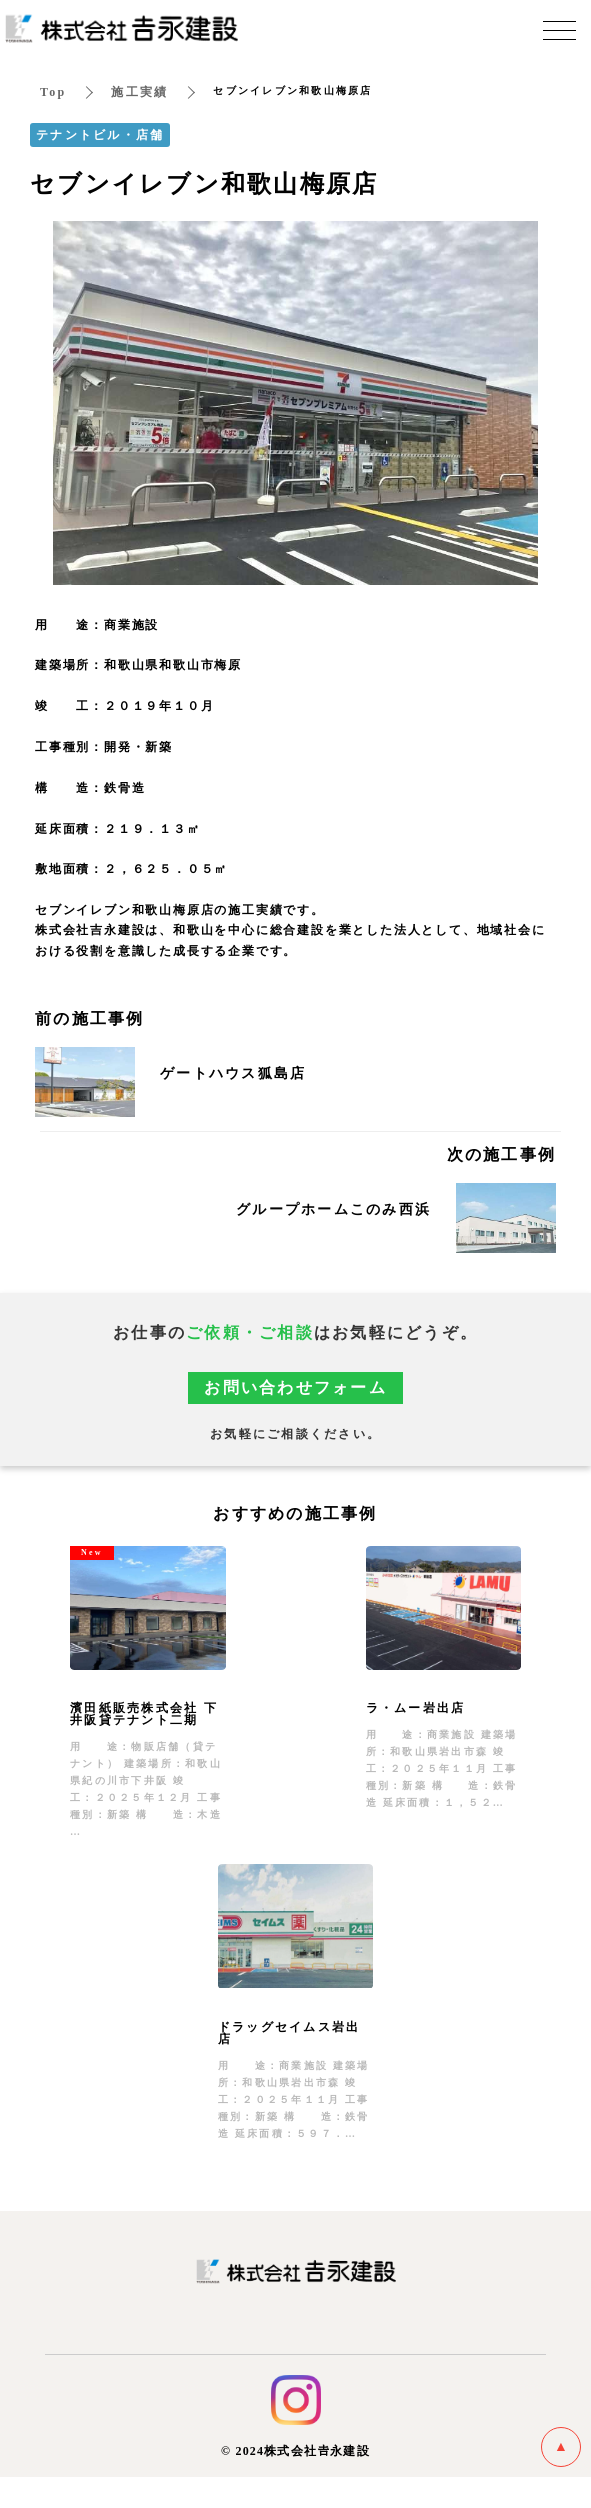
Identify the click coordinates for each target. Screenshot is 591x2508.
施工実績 (139, 94)
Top (53, 94)
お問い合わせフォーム (295, 1389)
